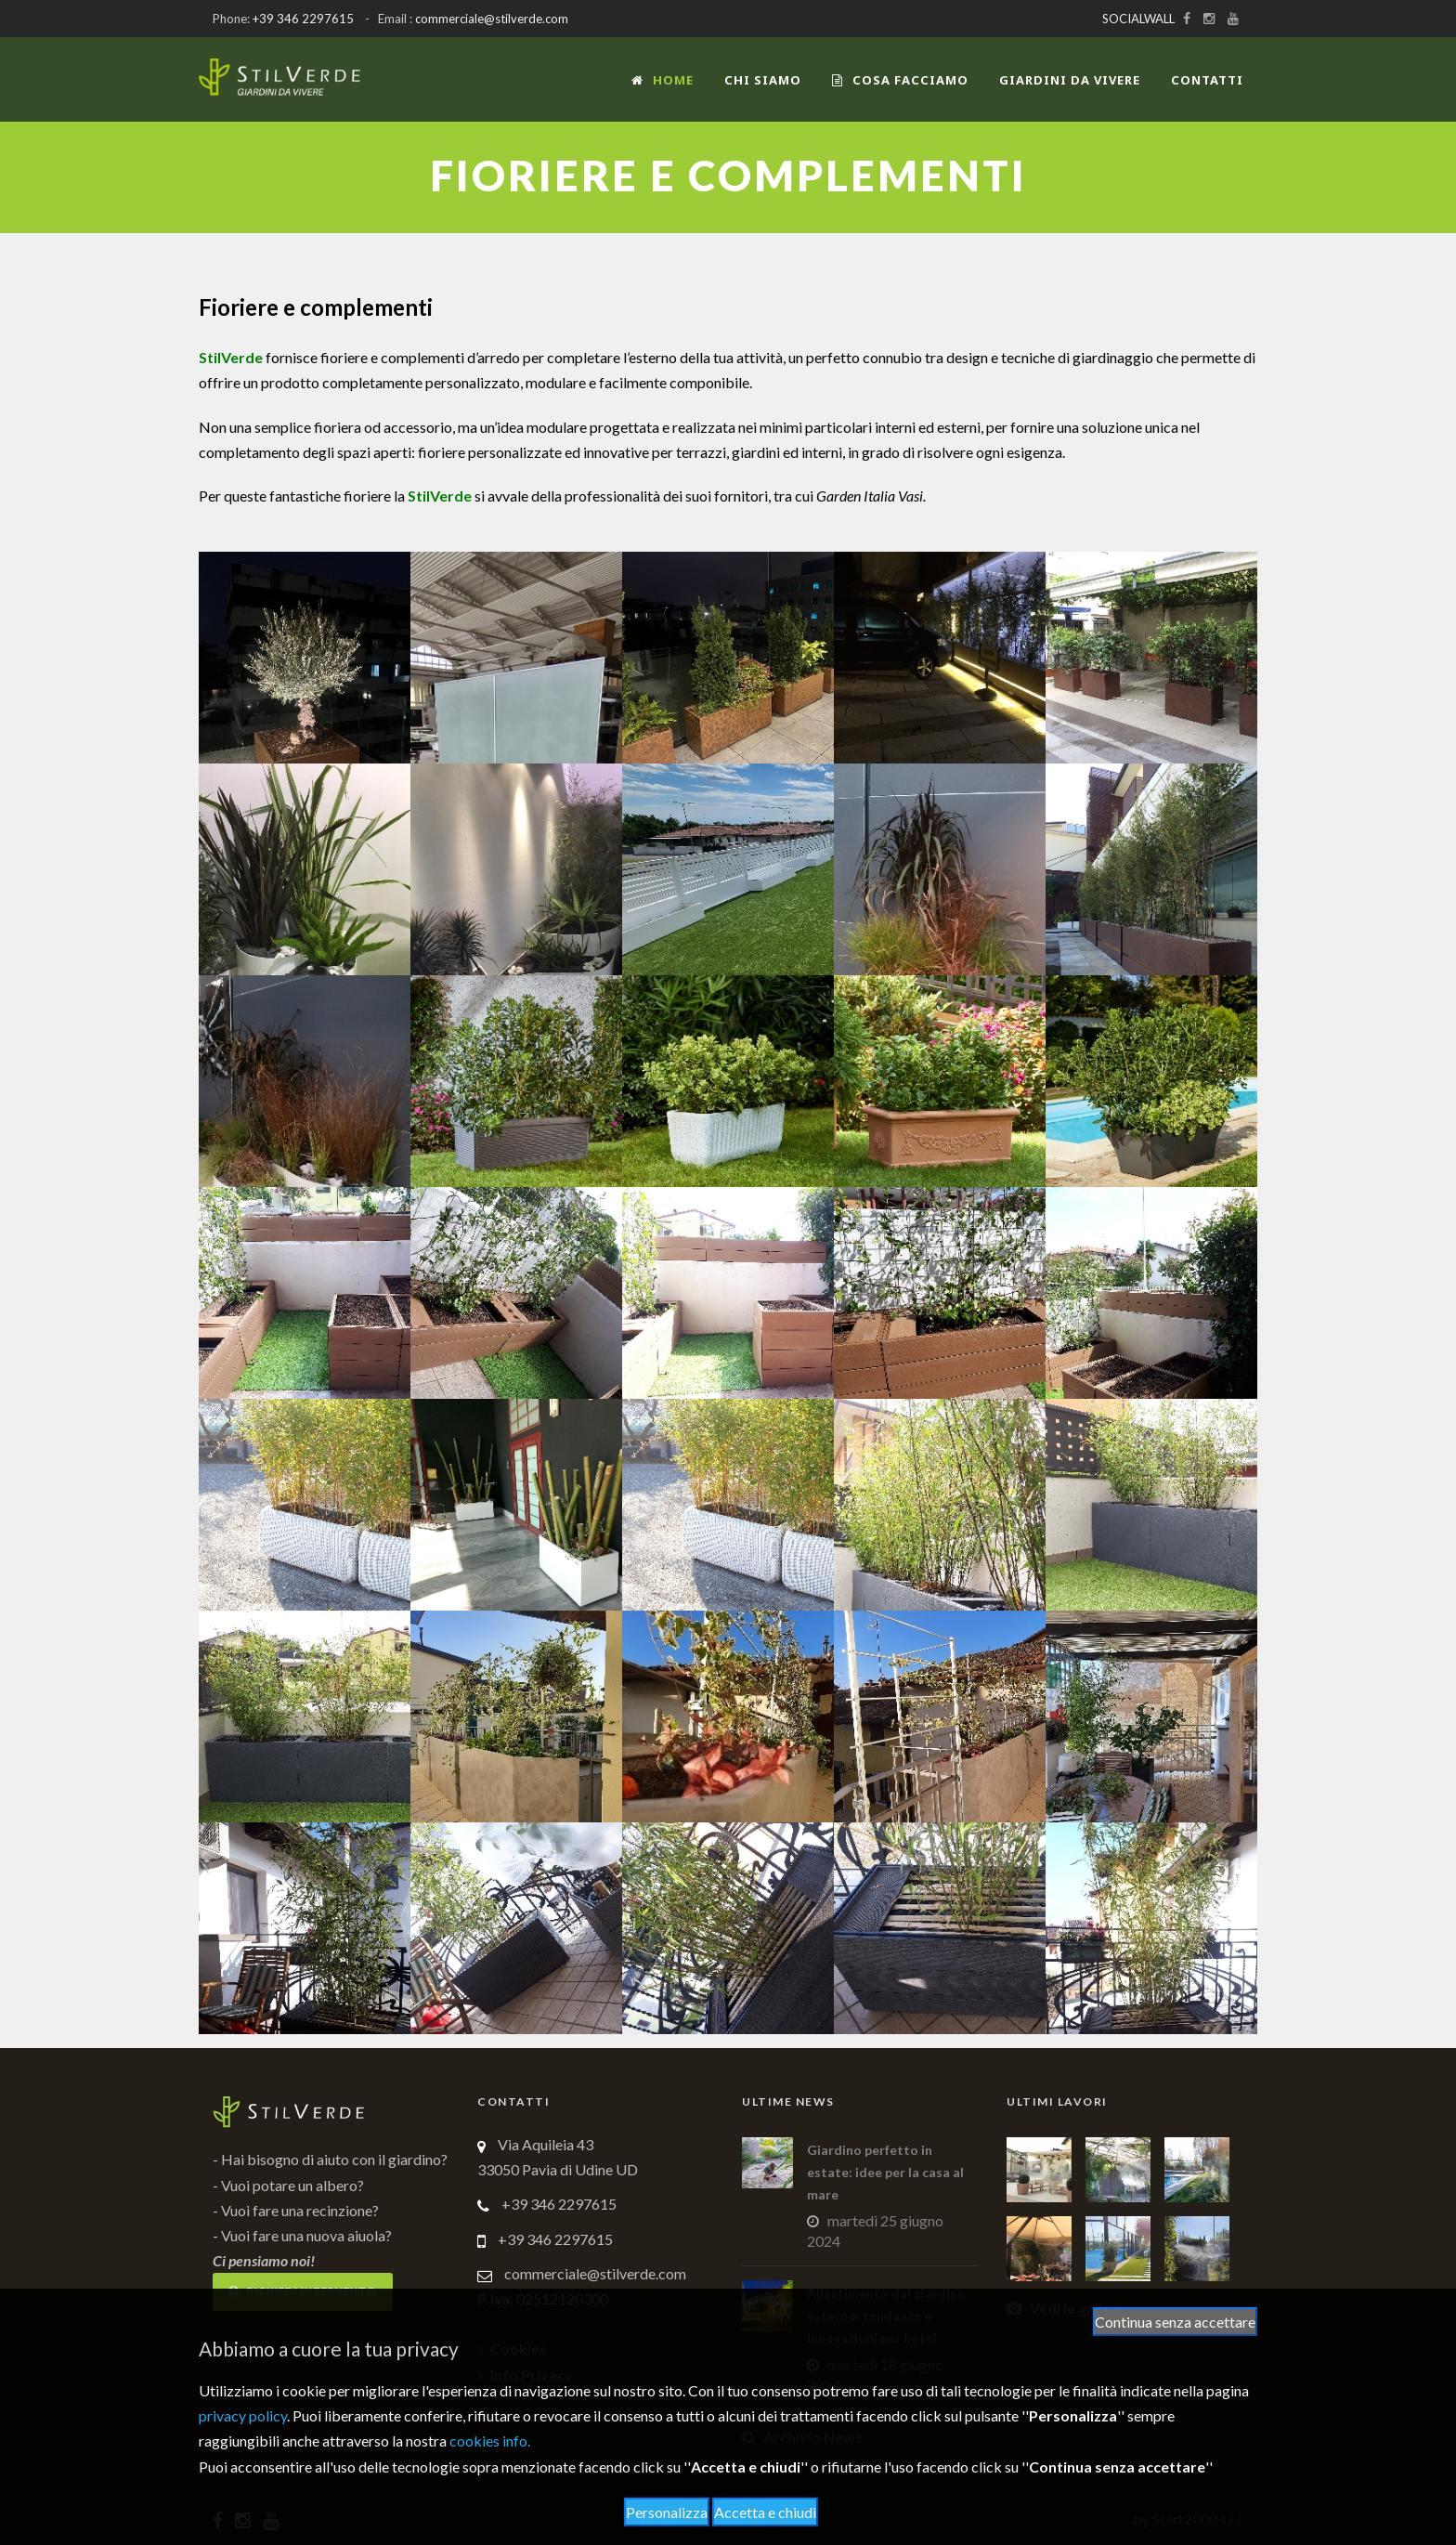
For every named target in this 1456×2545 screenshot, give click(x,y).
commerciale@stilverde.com (491, 18)
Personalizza (667, 2512)
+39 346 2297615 (303, 18)
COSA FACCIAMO (900, 80)
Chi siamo (762, 80)
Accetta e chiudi (765, 2512)
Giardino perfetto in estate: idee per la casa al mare (885, 2172)
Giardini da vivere (1069, 80)
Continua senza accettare (1175, 2321)
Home (662, 80)
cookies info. (489, 2440)
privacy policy (243, 2415)
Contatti (1207, 80)
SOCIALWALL (1138, 18)
